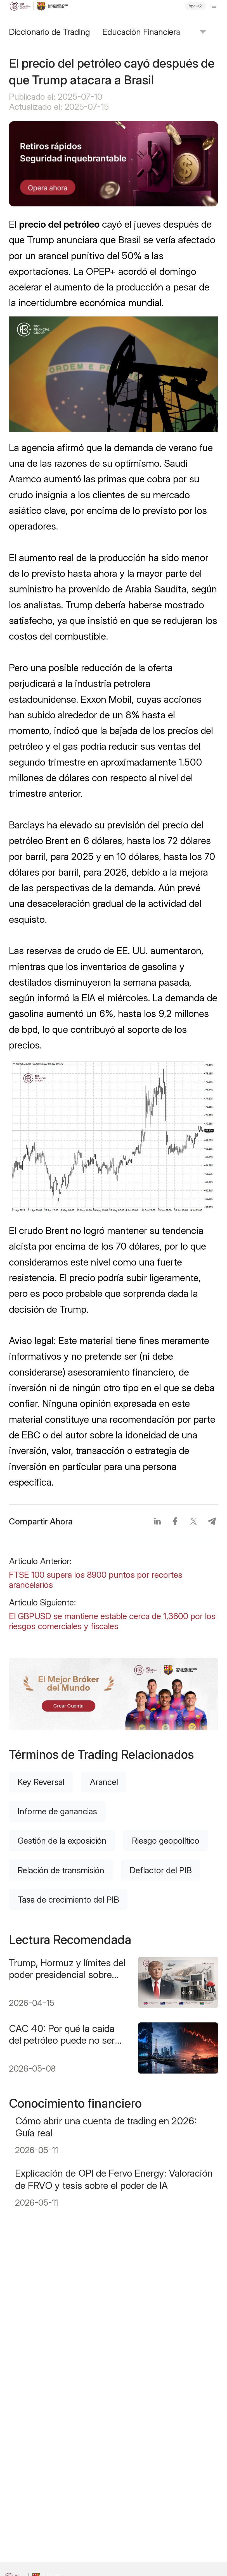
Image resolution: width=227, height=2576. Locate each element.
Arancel (104, 1782)
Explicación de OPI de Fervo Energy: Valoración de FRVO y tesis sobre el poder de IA (114, 2179)
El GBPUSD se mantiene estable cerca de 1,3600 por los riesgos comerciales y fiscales (112, 1621)
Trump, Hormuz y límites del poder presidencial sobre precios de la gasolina (67, 1968)
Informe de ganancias (57, 1811)
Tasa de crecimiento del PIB (68, 1900)
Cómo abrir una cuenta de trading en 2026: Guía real (106, 2127)
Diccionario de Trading (49, 32)
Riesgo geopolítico (165, 1841)
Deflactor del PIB (161, 1870)
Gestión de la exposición (62, 1841)
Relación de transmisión (61, 1870)
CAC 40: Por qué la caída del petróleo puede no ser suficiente (62, 2034)
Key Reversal (41, 1782)
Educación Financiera (141, 32)
